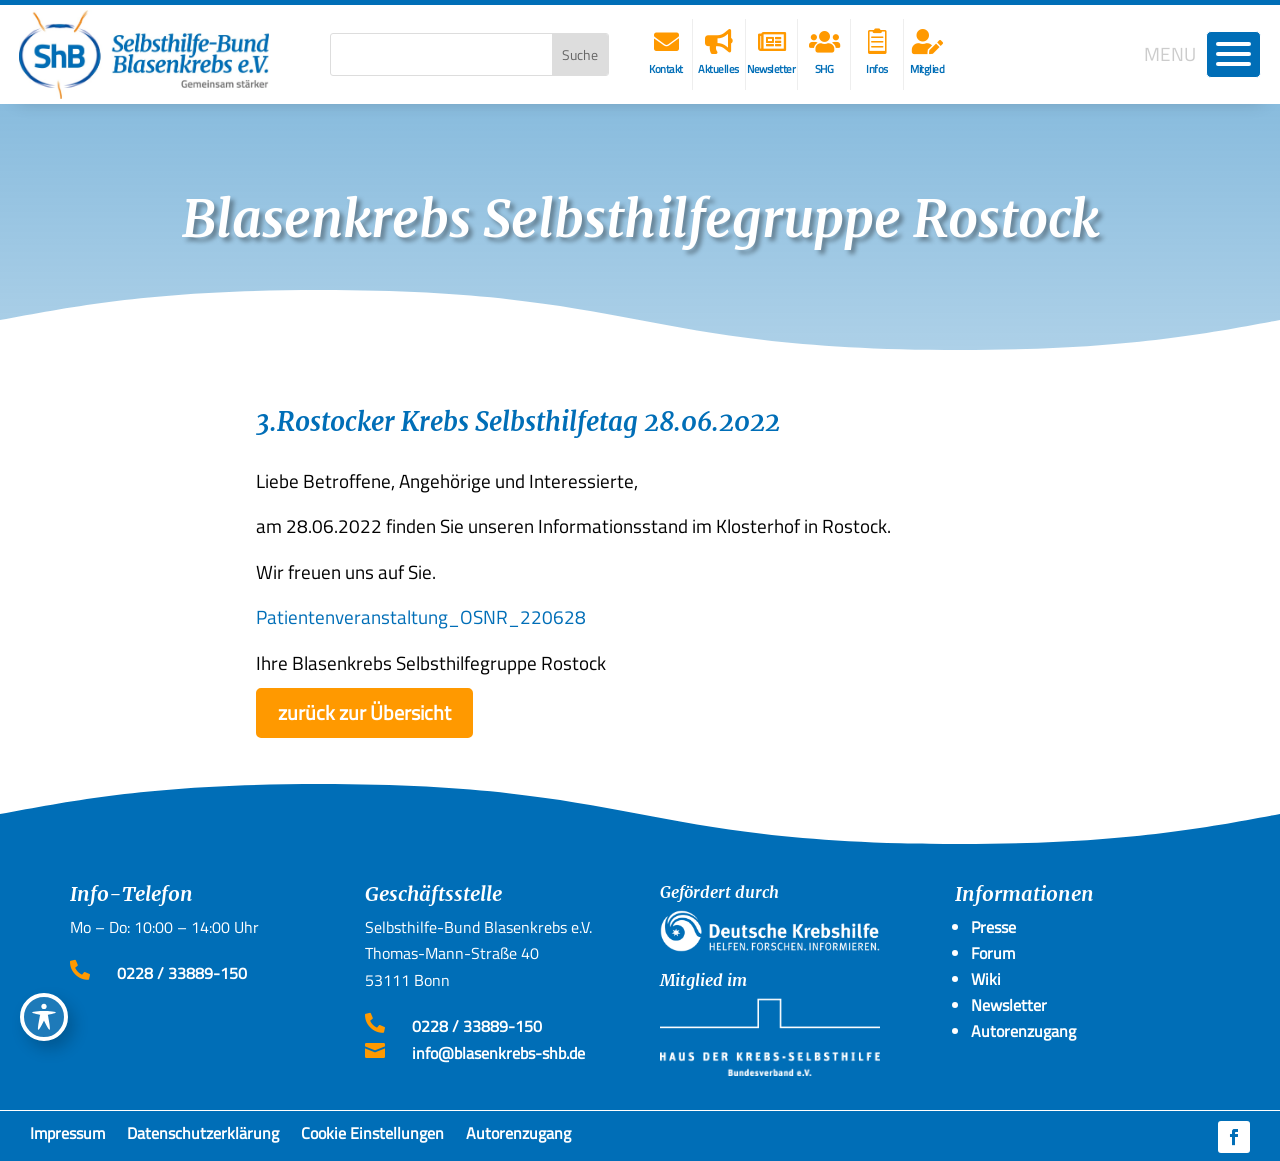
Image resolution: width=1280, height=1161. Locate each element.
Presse (993, 927)
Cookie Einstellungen (372, 1137)
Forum (993, 953)
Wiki (986, 979)
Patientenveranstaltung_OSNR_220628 (421, 616)
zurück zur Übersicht (364, 712)
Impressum (67, 1137)
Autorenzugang (518, 1137)
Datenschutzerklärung (203, 1137)
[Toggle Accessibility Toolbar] (44, 1017)
